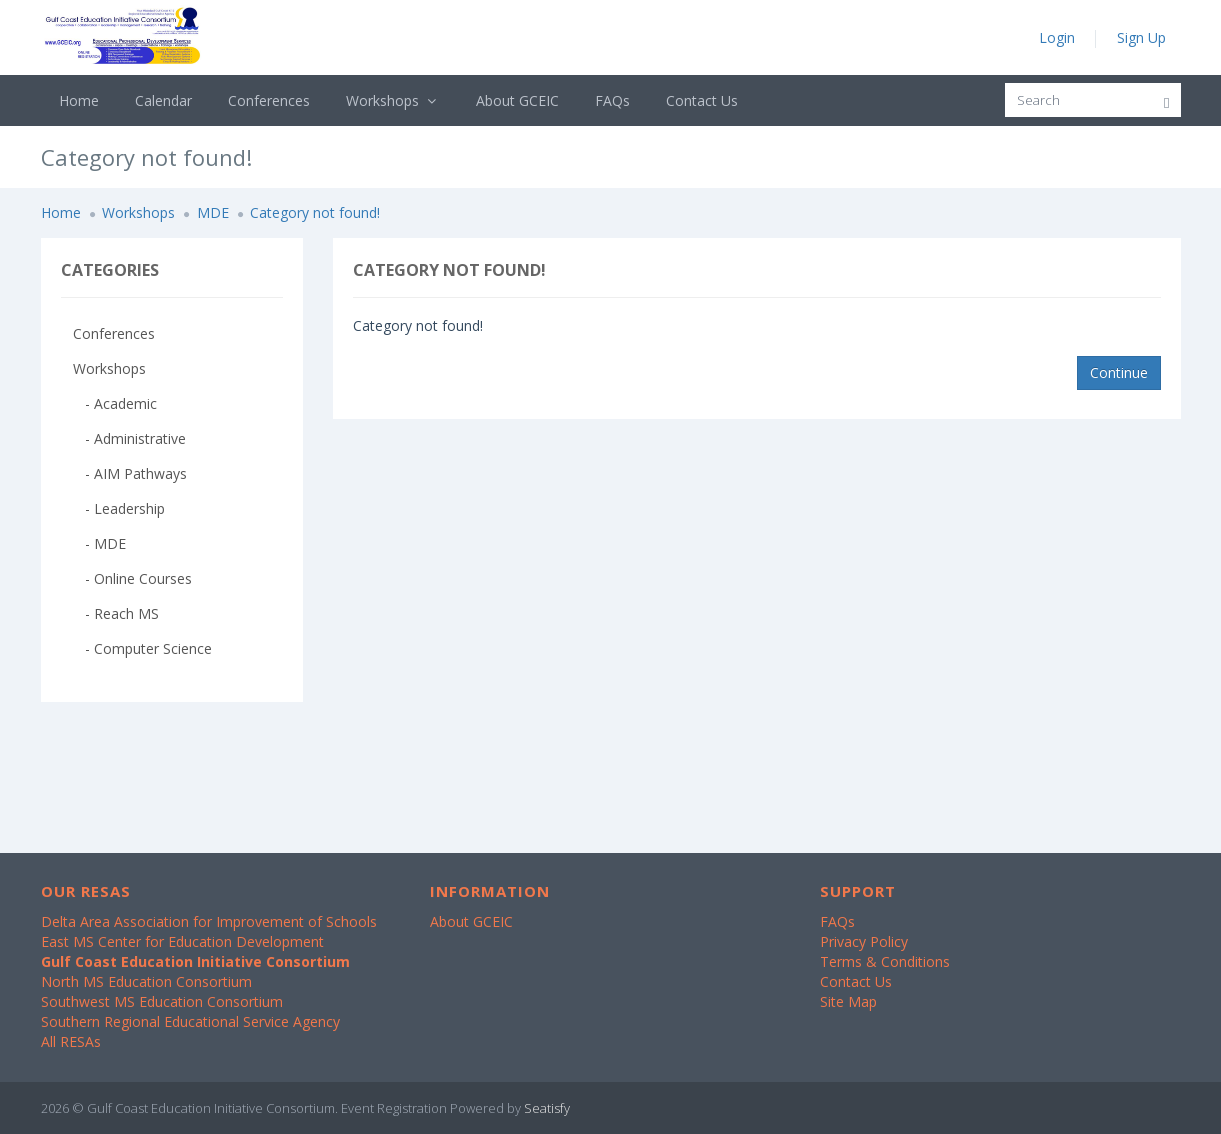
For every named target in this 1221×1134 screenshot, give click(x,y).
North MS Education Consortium (146, 981)
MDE (213, 212)
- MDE (99, 543)
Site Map (848, 1001)
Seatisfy (547, 1108)
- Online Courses (132, 578)
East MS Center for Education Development (182, 941)
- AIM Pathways (130, 473)
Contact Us (702, 100)
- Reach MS (116, 613)
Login (1057, 37)
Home (79, 100)
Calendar (163, 100)
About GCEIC (517, 100)
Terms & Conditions (885, 961)
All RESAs (71, 1041)
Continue (1119, 372)
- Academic (115, 403)
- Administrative (129, 438)
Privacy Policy (864, 941)
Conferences (269, 100)
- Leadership (119, 508)
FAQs (612, 100)
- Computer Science (142, 648)
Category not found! (315, 212)
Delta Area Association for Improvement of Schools (209, 921)
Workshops (393, 100)
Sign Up (1141, 37)
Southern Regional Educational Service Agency (190, 1021)
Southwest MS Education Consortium (162, 1001)
